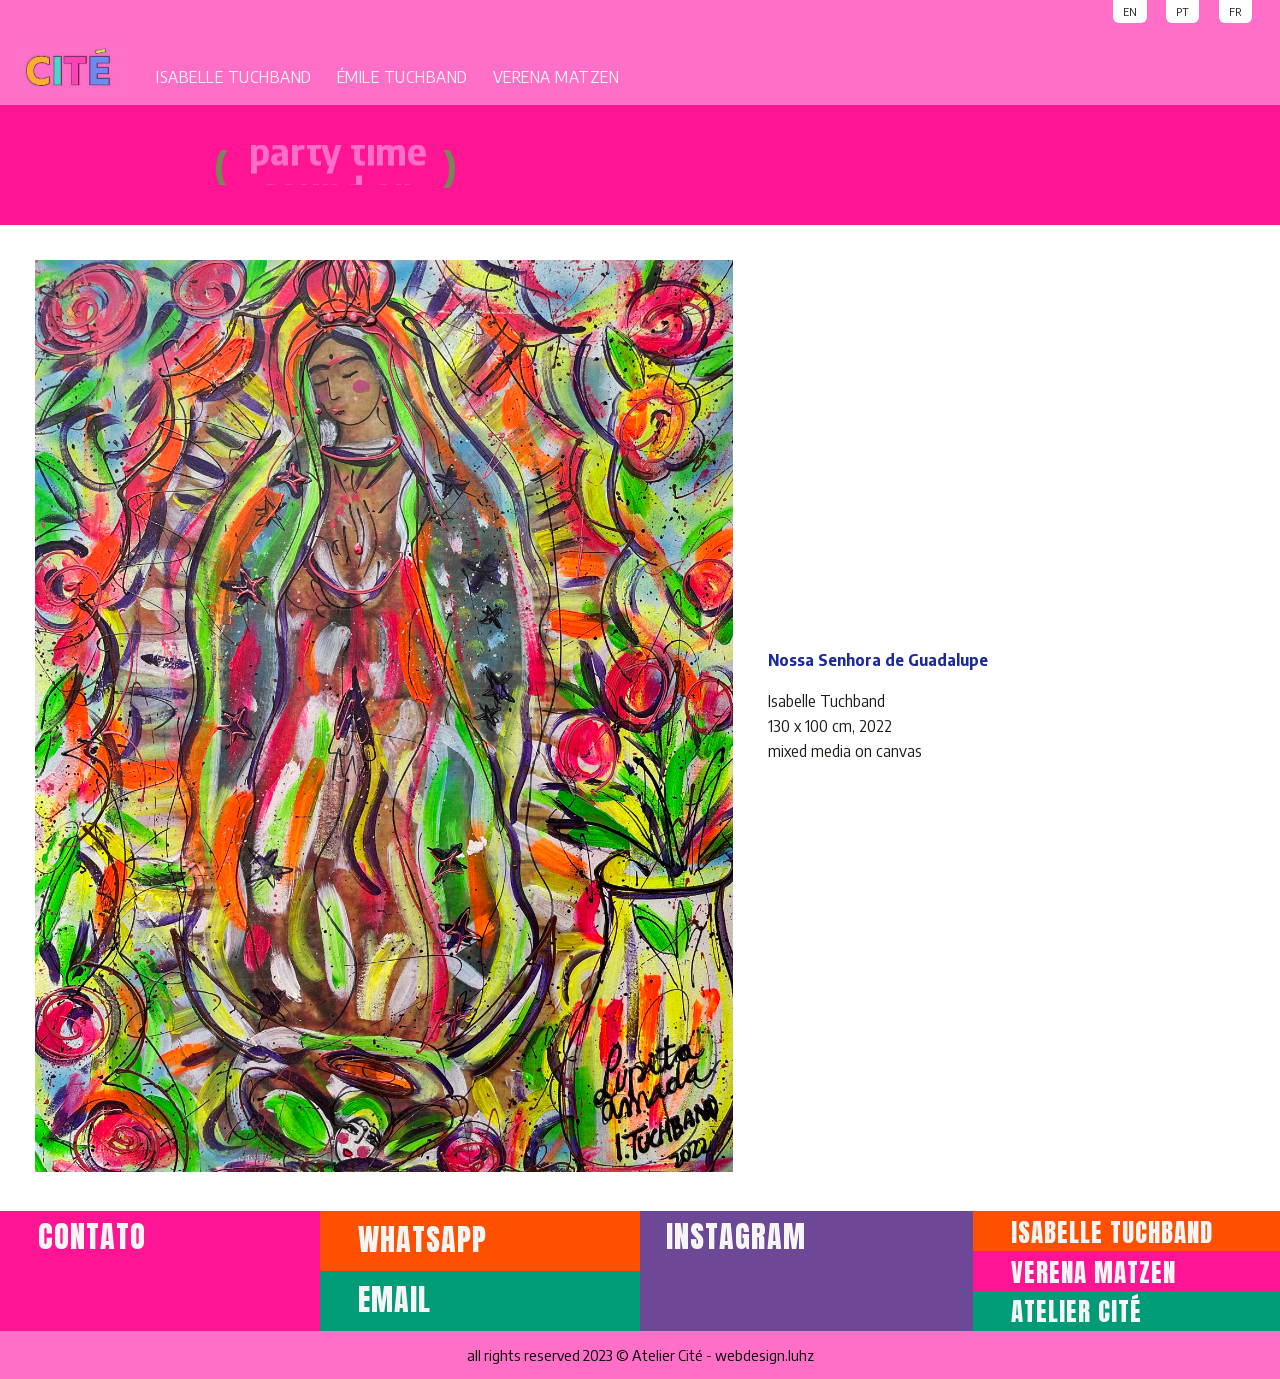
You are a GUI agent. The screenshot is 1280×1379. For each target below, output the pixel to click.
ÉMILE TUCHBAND (402, 77)
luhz (801, 1355)
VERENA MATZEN (556, 77)
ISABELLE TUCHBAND (234, 77)
